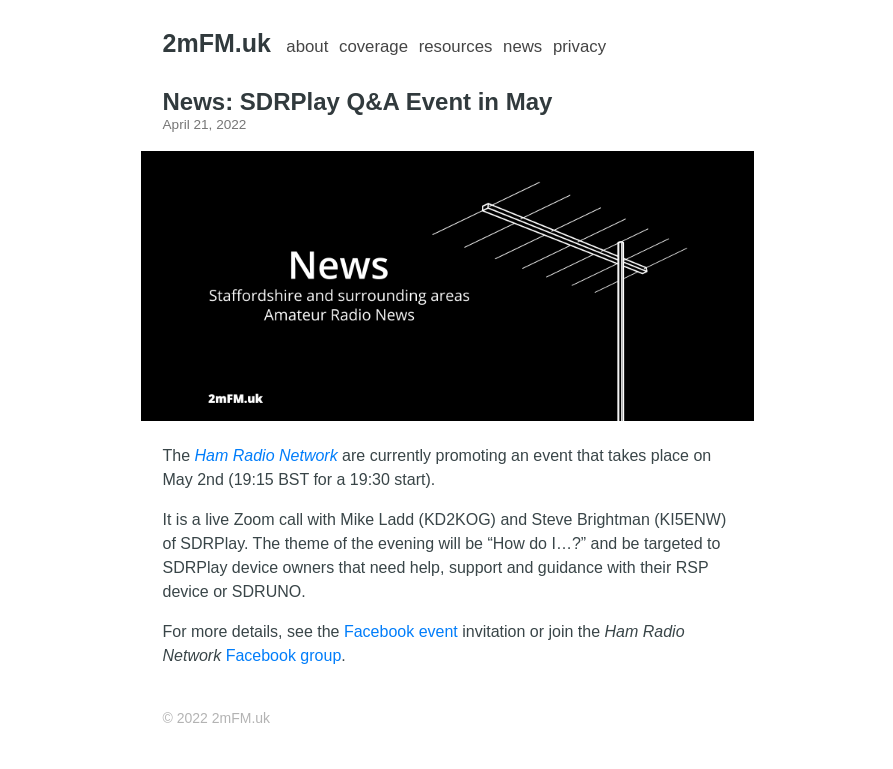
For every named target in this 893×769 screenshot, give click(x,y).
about (307, 46)
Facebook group (284, 655)
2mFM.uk (217, 43)
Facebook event (401, 631)
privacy (579, 46)
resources (456, 46)
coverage (373, 46)
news (522, 46)
